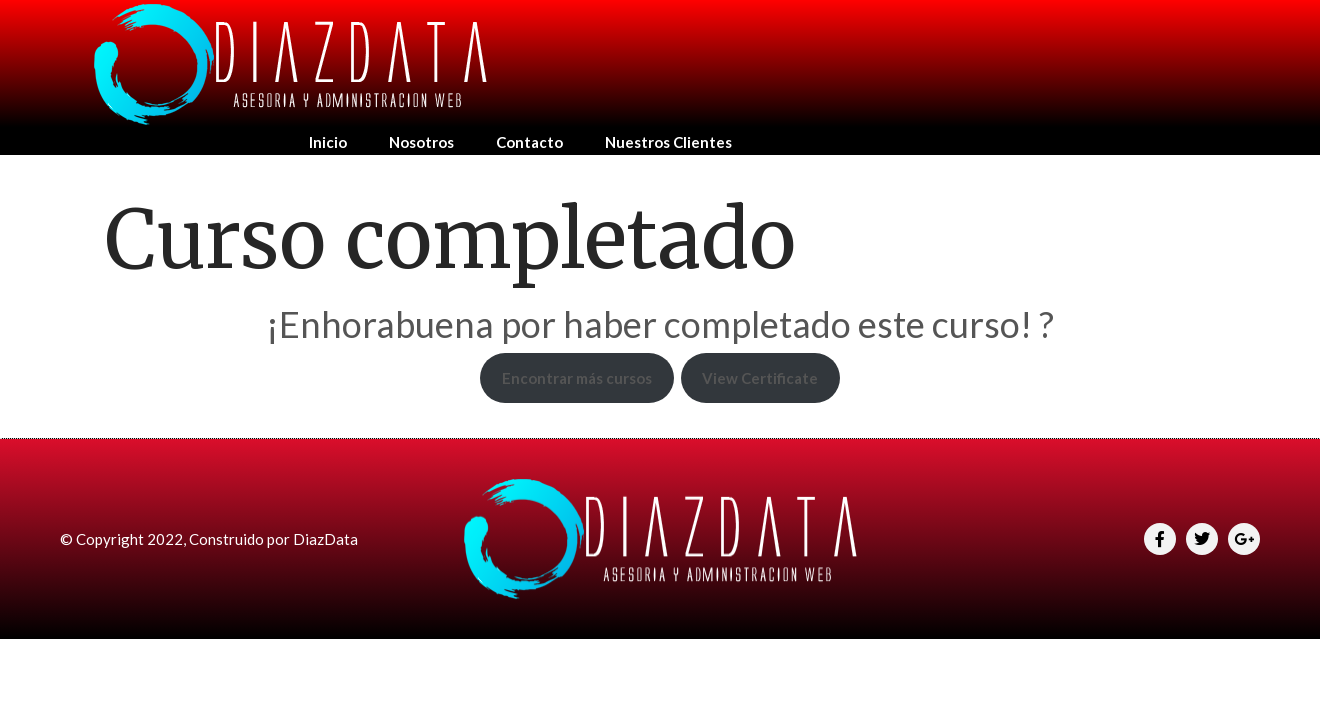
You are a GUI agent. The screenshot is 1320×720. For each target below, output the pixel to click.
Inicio (328, 142)
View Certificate (760, 378)
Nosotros (421, 142)
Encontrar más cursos (577, 378)
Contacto (529, 142)
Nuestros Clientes (668, 142)
